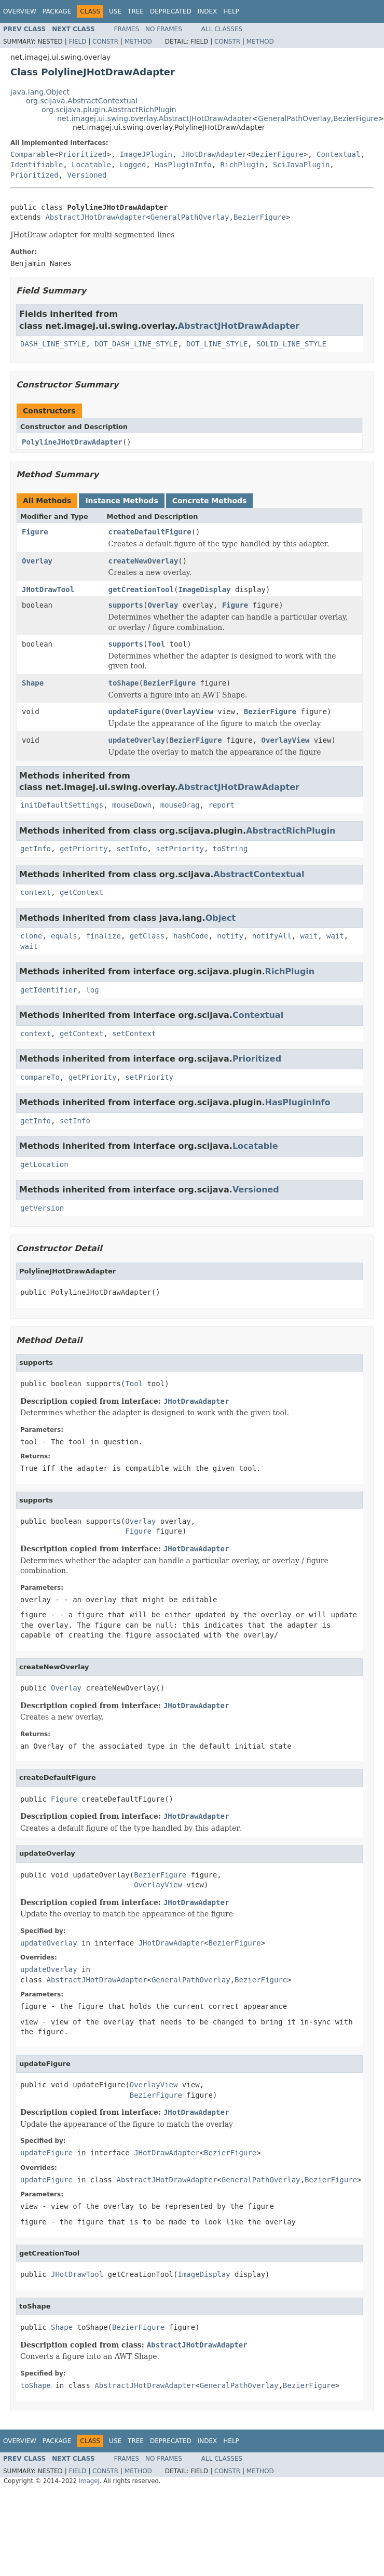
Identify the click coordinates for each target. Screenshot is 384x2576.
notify (230, 936)
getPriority (84, 848)
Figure (35, 532)
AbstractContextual (258, 874)
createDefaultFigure (149, 532)
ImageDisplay (204, 589)
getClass (147, 936)
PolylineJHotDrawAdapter (72, 442)
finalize (103, 936)
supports (125, 605)
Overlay (37, 561)
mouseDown (132, 805)
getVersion (42, 1208)
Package (57, 11)
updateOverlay (137, 740)
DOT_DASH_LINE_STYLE (135, 344)
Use (115, 11)
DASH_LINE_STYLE (53, 344)
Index (207, 11)
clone (31, 936)
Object (220, 918)
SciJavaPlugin (301, 164)
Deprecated (170, 11)
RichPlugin (242, 164)
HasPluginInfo (183, 164)
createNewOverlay (143, 561)
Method (138, 41)
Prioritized (83, 154)
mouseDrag (180, 805)
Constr (105, 41)
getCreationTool (141, 589)
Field (77, 41)
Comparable (32, 154)
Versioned (87, 175)
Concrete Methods (209, 501)
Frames (127, 29)
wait (309, 936)
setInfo (131, 848)
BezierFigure (355, 118)
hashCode (190, 936)
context (35, 892)
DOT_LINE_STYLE (217, 344)
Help (231, 11)
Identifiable (36, 164)
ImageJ (89, 2481)
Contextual (338, 154)
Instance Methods (121, 501)
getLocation (44, 1164)
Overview (19, 11)
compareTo (40, 1077)
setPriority (180, 848)
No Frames (163, 29)
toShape (123, 683)
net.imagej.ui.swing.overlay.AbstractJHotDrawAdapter (154, 118)
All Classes (221, 29)
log (92, 990)
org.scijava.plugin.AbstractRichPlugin (109, 109)
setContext (134, 1033)
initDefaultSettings (61, 805)
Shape (33, 683)
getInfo (35, 848)
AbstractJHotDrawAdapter (95, 217)
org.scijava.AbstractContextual (82, 101)
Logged (133, 164)
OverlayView (189, 711)
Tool (156, 644)
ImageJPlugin (146, 154)
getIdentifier (48, 990)
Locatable (91, 164)
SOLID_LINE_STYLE (291, 344)
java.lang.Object (40, 92)
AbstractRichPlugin (290, 831)
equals (64, 936)
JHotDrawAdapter (213, 154)
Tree (136, 11)
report (221, 805)
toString (230, 848)
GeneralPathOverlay (294, 118)
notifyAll (272, 936)
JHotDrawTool (48, 589)
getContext (81, 892)
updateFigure (134, 711)
